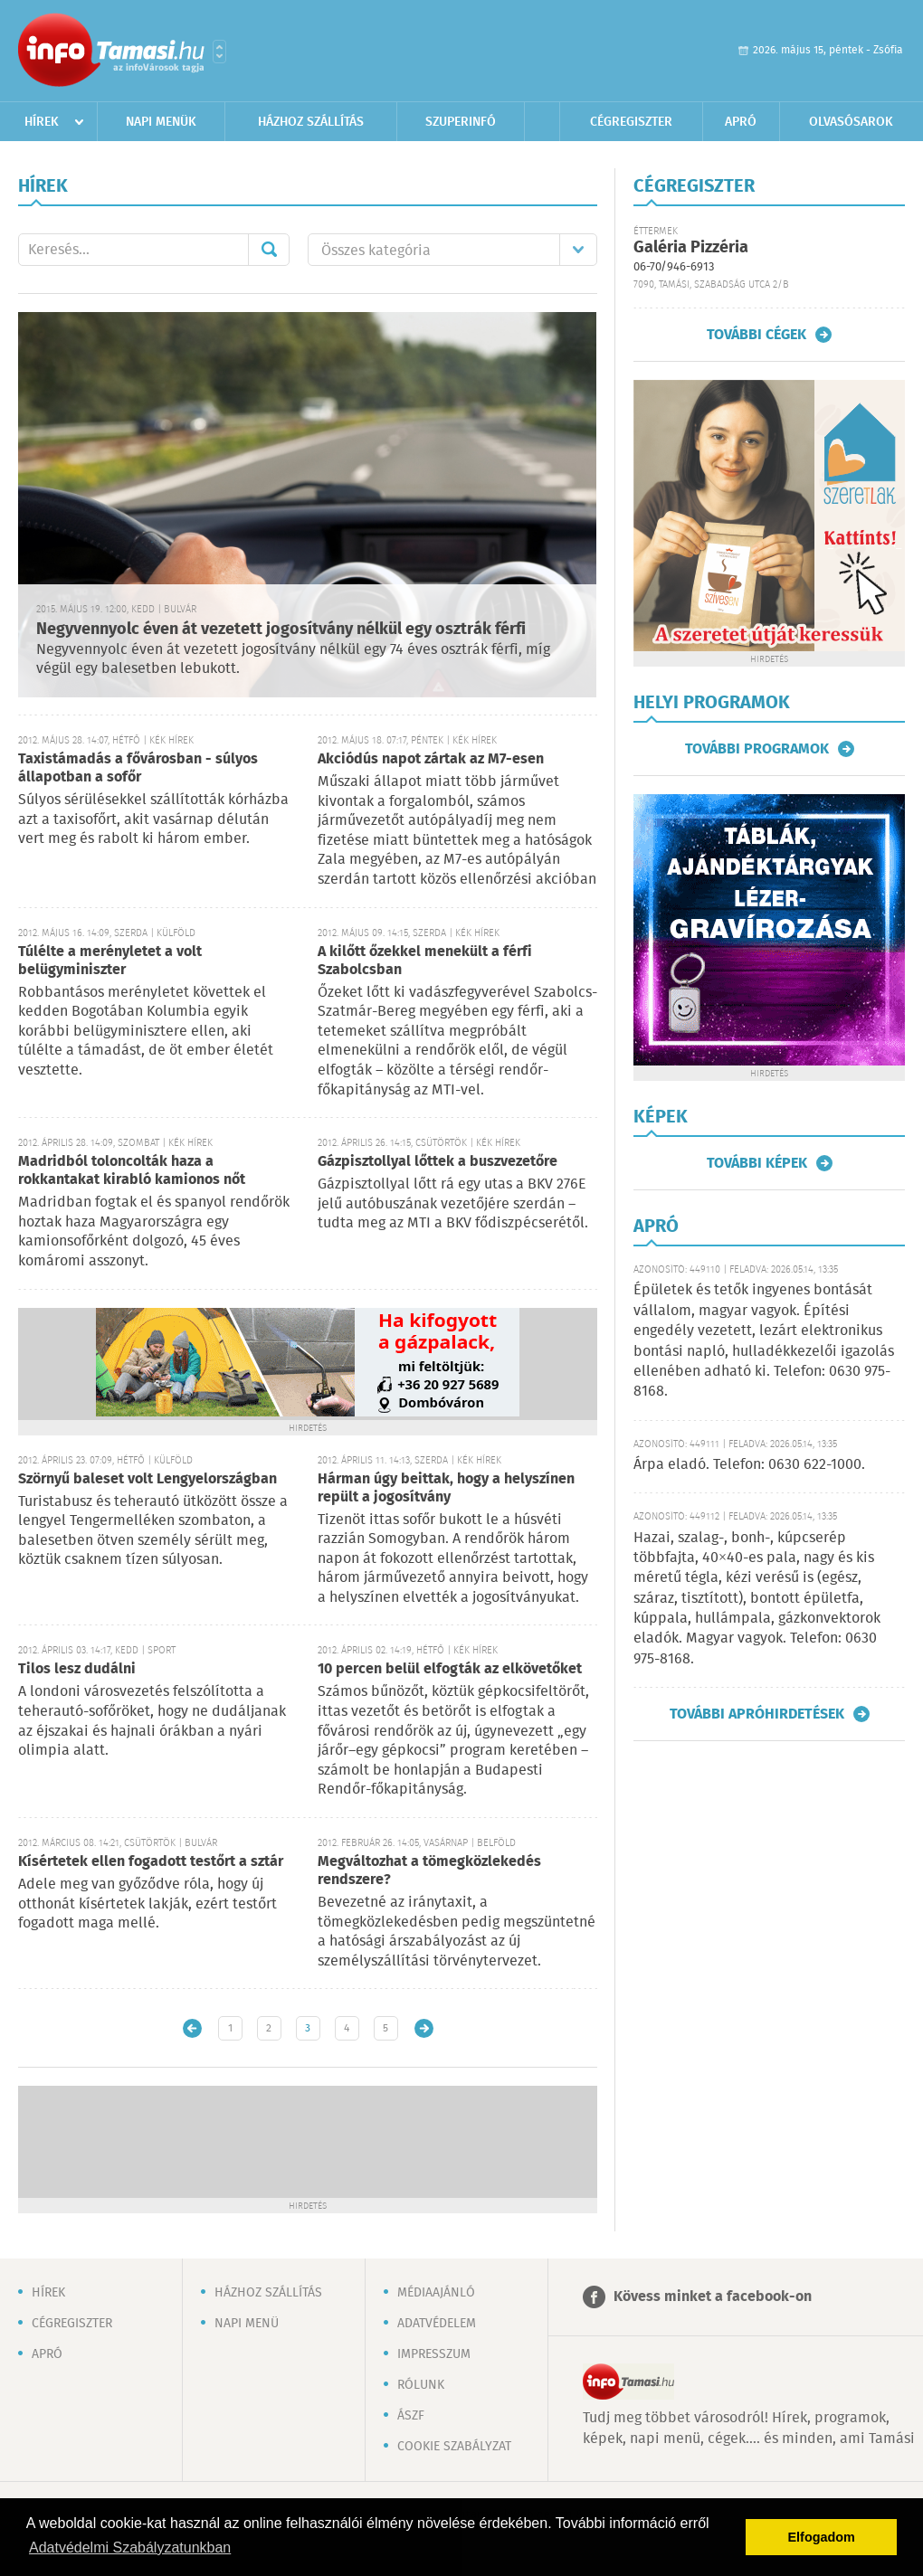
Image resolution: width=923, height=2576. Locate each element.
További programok (757, 749)
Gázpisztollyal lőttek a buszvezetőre (437, 1162)
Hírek (41, 122)
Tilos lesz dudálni (77, 1669)
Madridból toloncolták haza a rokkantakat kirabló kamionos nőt (131, 1171)
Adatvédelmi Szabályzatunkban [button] (130, 2547)
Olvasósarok (851, 122)
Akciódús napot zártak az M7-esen (431, 759)
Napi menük (161, 122)
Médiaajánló (436, 2293)
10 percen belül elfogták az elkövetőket (450, 1669)
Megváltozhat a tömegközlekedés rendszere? (429, 1871)
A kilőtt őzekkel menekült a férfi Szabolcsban (425, 961)
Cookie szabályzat (454, 2447)
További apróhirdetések (757, 1714)
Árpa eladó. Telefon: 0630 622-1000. (749, 1465)
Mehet (269, 249)
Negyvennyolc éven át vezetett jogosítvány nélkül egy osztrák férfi (281, 629)
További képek (757, 1163)
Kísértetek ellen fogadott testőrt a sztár (150, 1862)
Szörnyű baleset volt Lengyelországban (147, 1479)
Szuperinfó (460, 122)
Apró (740, 122)
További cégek (756, 335)
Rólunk (420, 2385)
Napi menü (246, 2324)
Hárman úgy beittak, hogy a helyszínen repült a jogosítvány (446, 1488)
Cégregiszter (631, 122)
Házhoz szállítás (311, 122)
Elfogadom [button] (821, 2537)
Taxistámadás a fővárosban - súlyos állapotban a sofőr (138, 768)
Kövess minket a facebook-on (713, 2297)
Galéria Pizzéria (690, 247)
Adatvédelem (436, 2324)
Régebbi (424, 2028)
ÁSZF (410, 2416)
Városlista (219, 51)
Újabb (192, 2028)
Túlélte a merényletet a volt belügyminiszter (110, 961)
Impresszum (434, 2354)
